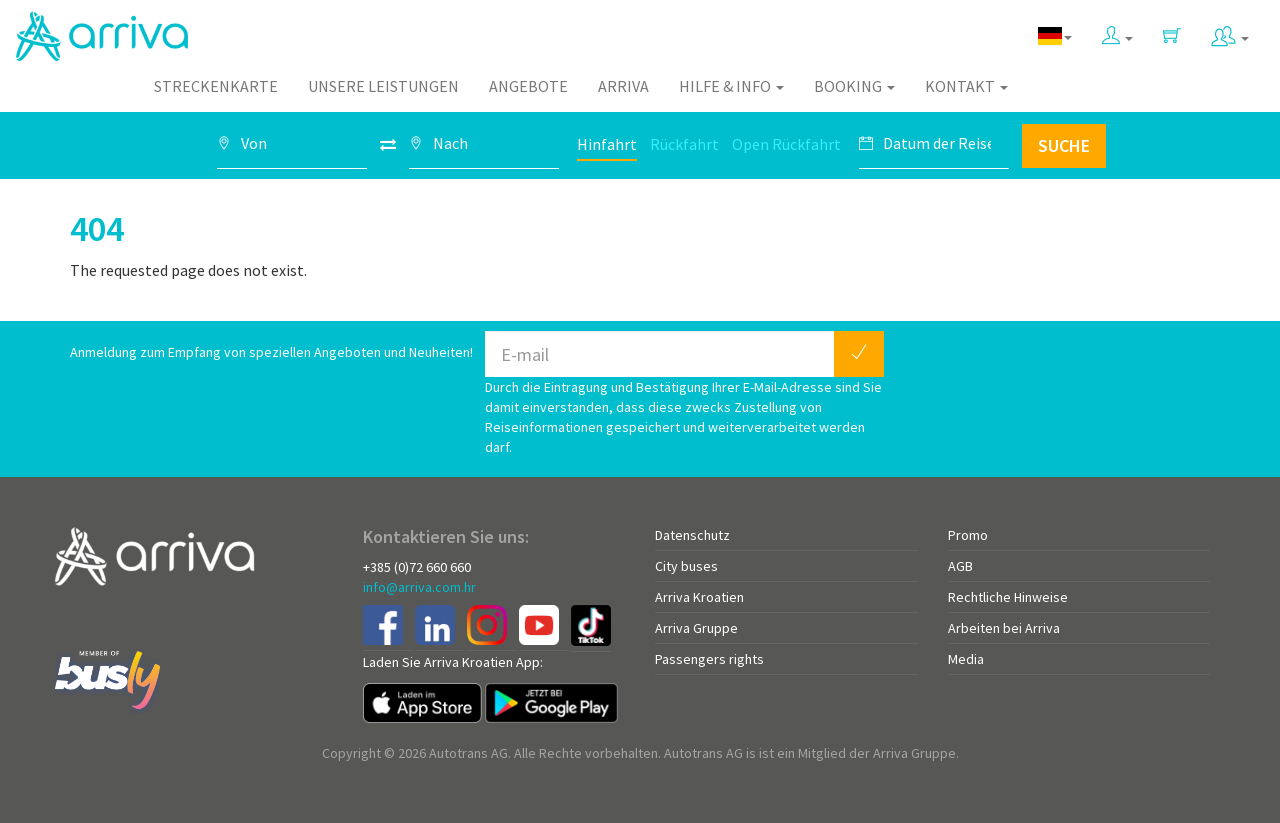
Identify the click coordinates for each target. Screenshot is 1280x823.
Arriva (623, 86)
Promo (968, 535)
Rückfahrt (684, 144)
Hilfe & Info (731, 86)
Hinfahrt (607, 144)
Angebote (528, 86)
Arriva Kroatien (699, 597)
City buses (686, 566)
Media (966, 659)
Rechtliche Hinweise (1008, 597)
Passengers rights (709, 659)
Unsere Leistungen (383, 86)
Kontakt (966, 86)
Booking (854, 86)
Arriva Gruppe (696, 628)
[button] (1117, 31)
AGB (960, 566)
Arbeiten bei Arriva (1004, 628)
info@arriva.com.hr (419, 587)
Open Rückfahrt (786, 144)
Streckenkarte (216, 86)
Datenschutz (692, 535)
